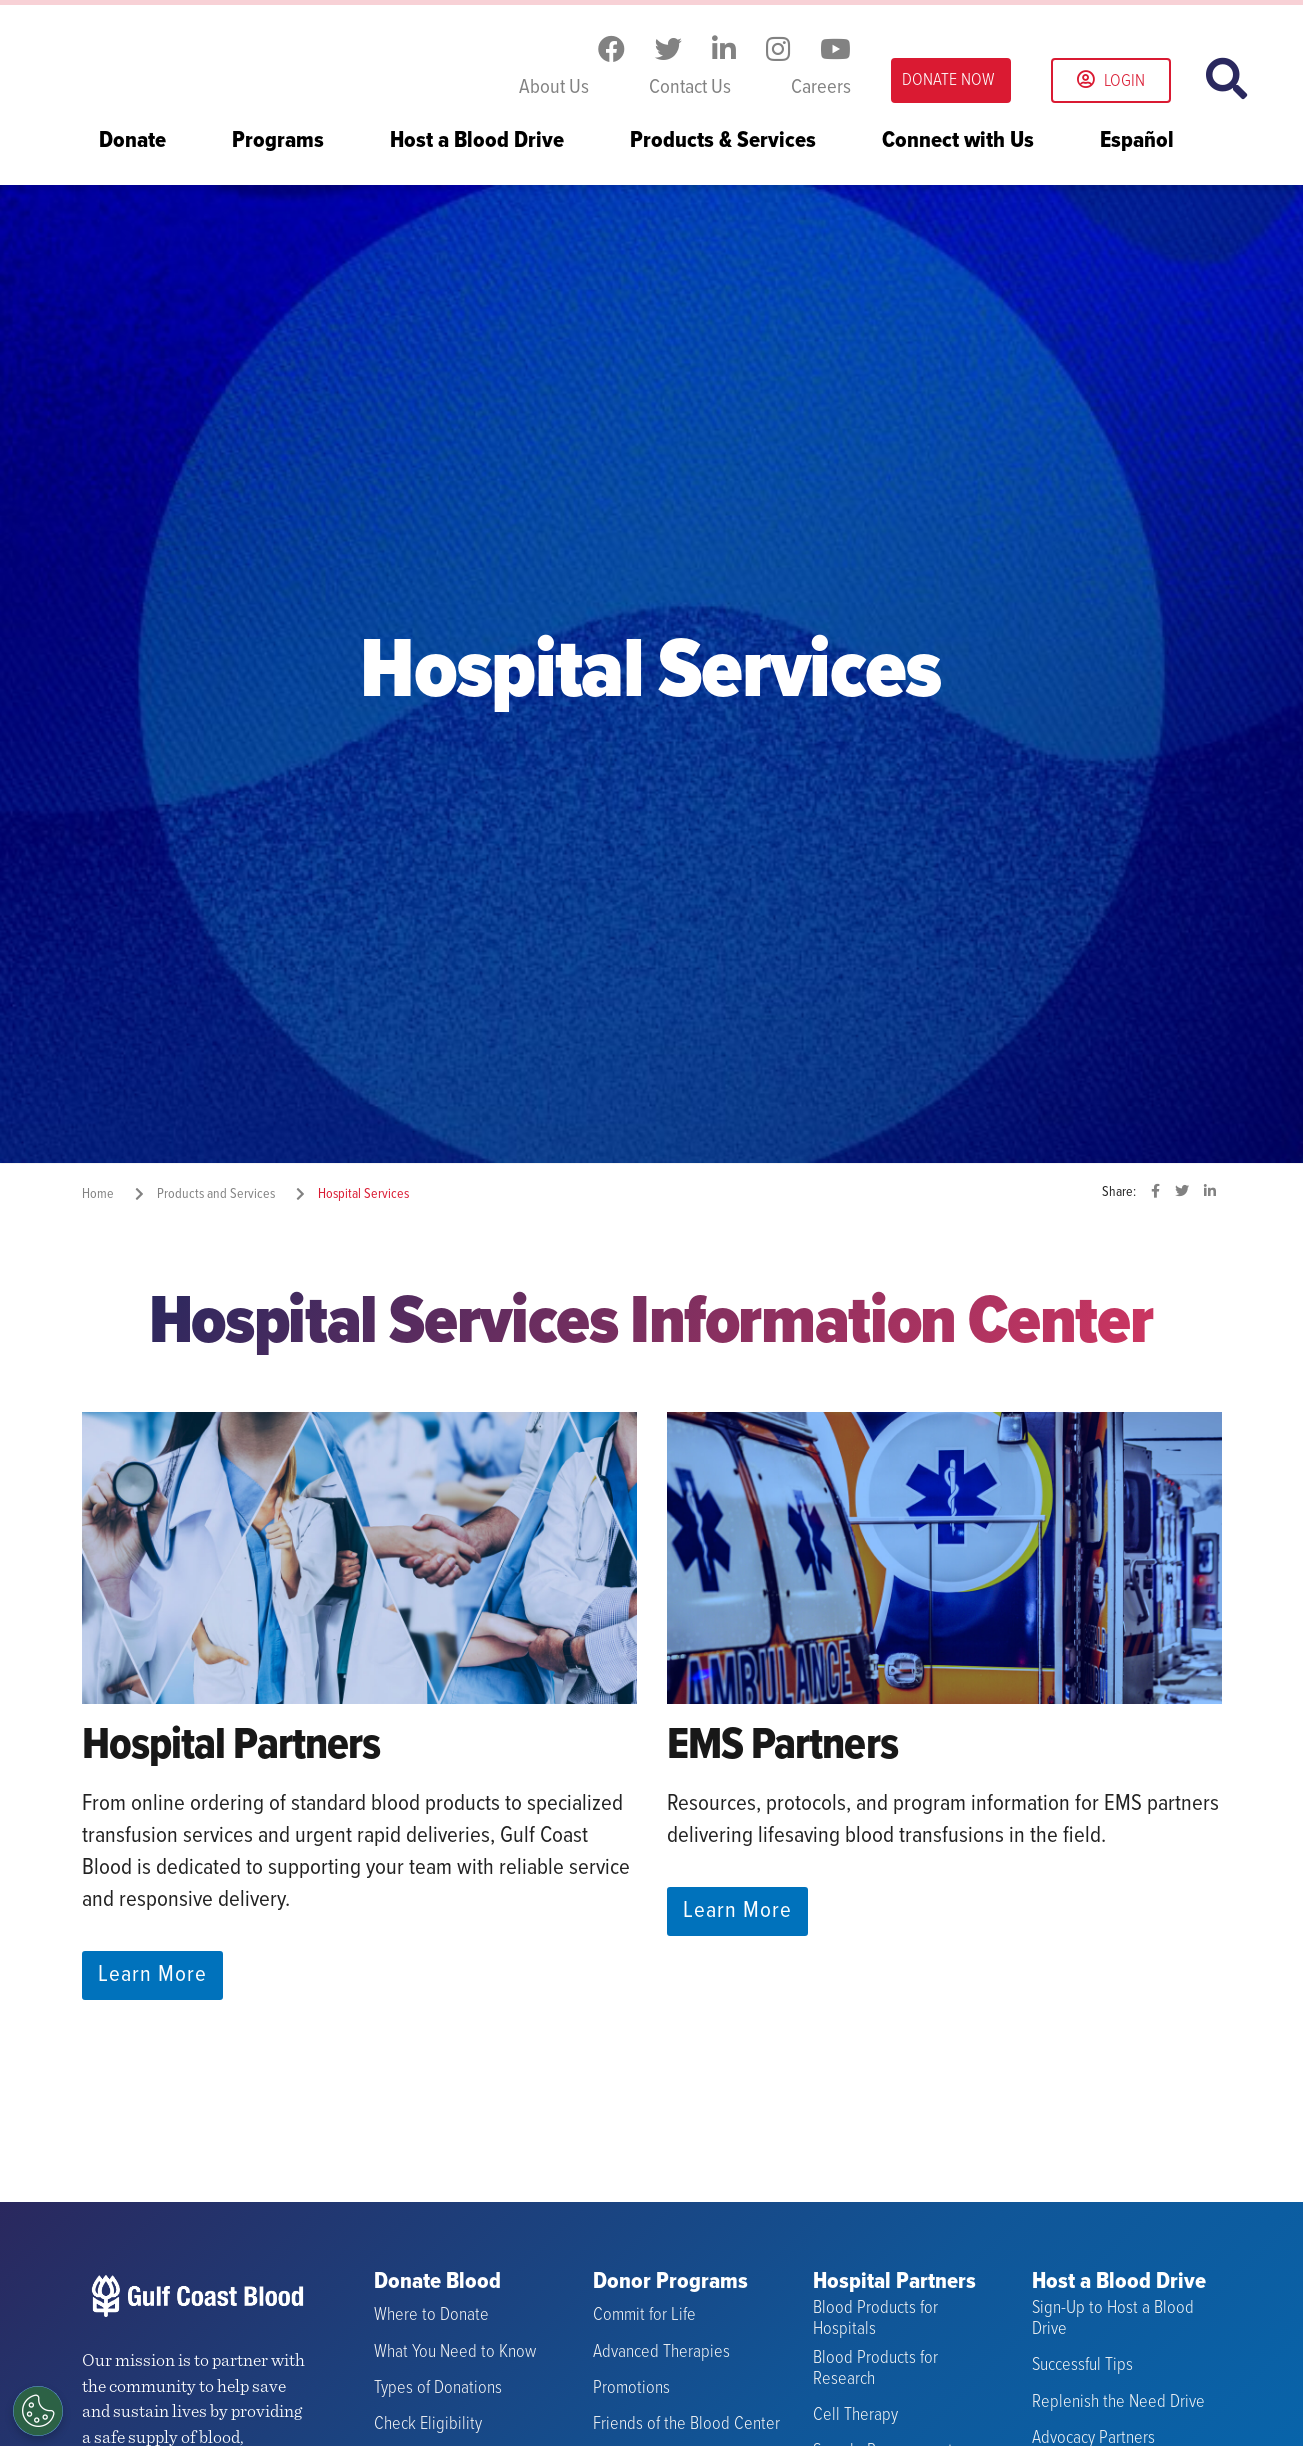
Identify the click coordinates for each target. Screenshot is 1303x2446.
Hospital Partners (894, 2282)
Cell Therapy (855, 2415)
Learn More (152, 1975)
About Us (554, 88)
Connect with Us (958, 142)
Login (1111, 81)
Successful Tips (1082, 2365)
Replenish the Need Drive (1118, 2401)
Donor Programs (670, 2282)
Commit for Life (644, 2315)
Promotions (631, 2388)
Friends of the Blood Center (686, 2424)
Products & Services (723, 142)
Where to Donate (431, 2315)
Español (1137, 142)
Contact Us (690, 88)
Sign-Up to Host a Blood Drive (1113, 2318)
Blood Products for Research (875, 2368)
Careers (821, 88)
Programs (278, 142)
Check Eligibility (428, 2424)
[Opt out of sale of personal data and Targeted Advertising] (38, 2411)
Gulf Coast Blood (207, 57)
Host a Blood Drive (477, 142)
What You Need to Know (455, 2352)
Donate (132, 142)
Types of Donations (438, 2388)
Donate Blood (437, 2282)
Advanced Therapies (661, 2352)
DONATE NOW (948, 80)
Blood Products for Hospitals (875, 2318)
